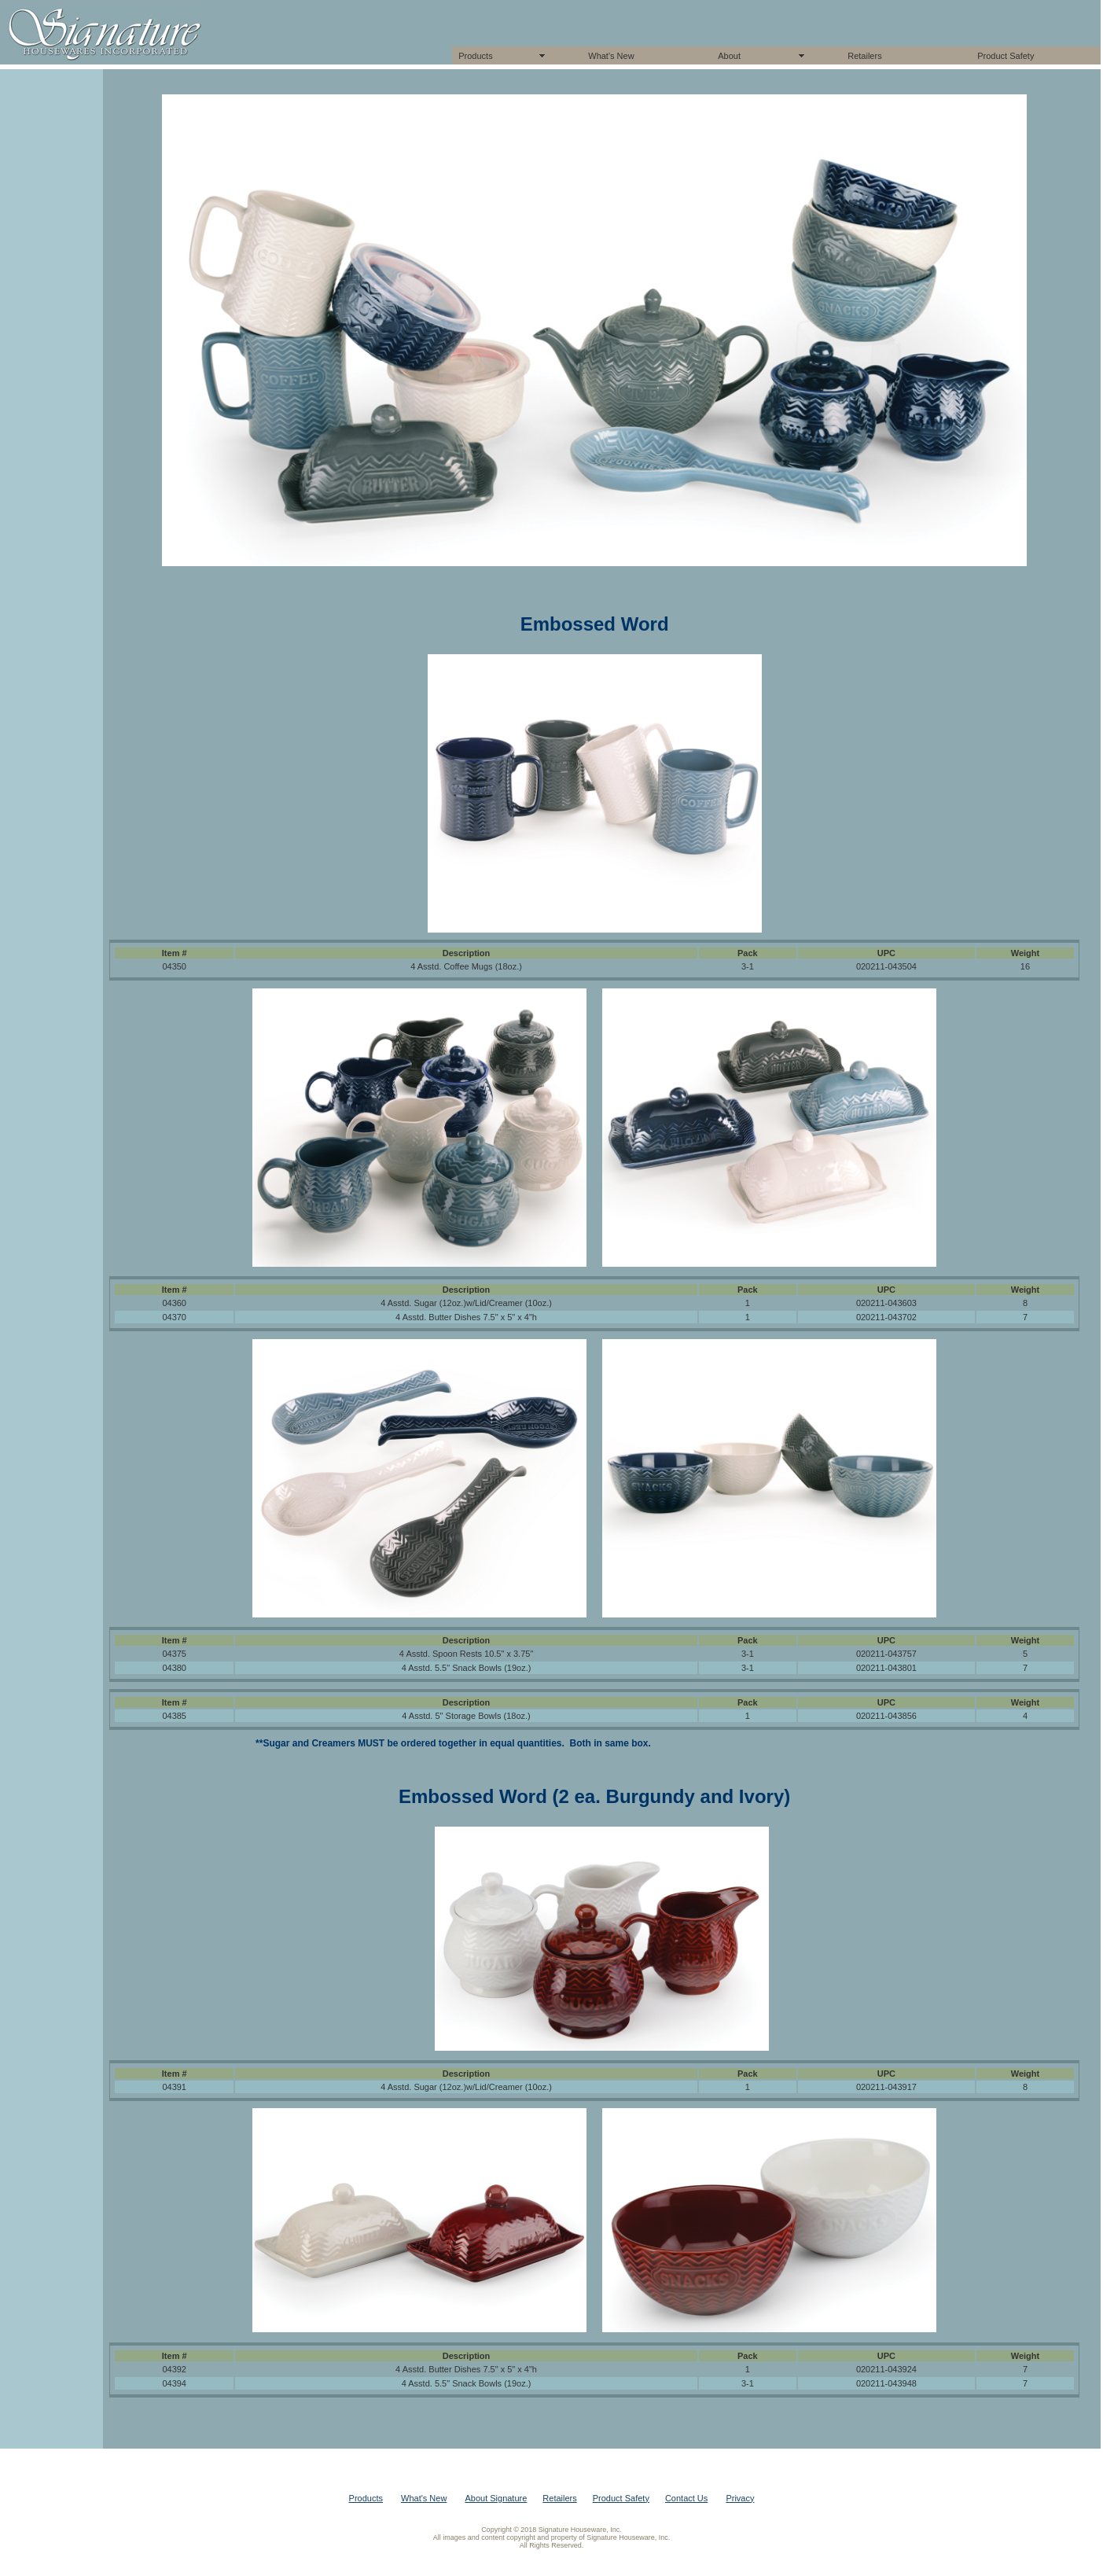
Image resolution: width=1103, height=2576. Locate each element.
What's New (611, 56)
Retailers (864, 56)
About (729, 56)
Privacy (740, 2498)
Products (475, 56)
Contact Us (686, 2498)
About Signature (496, 2498)
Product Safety (1005, 56)
